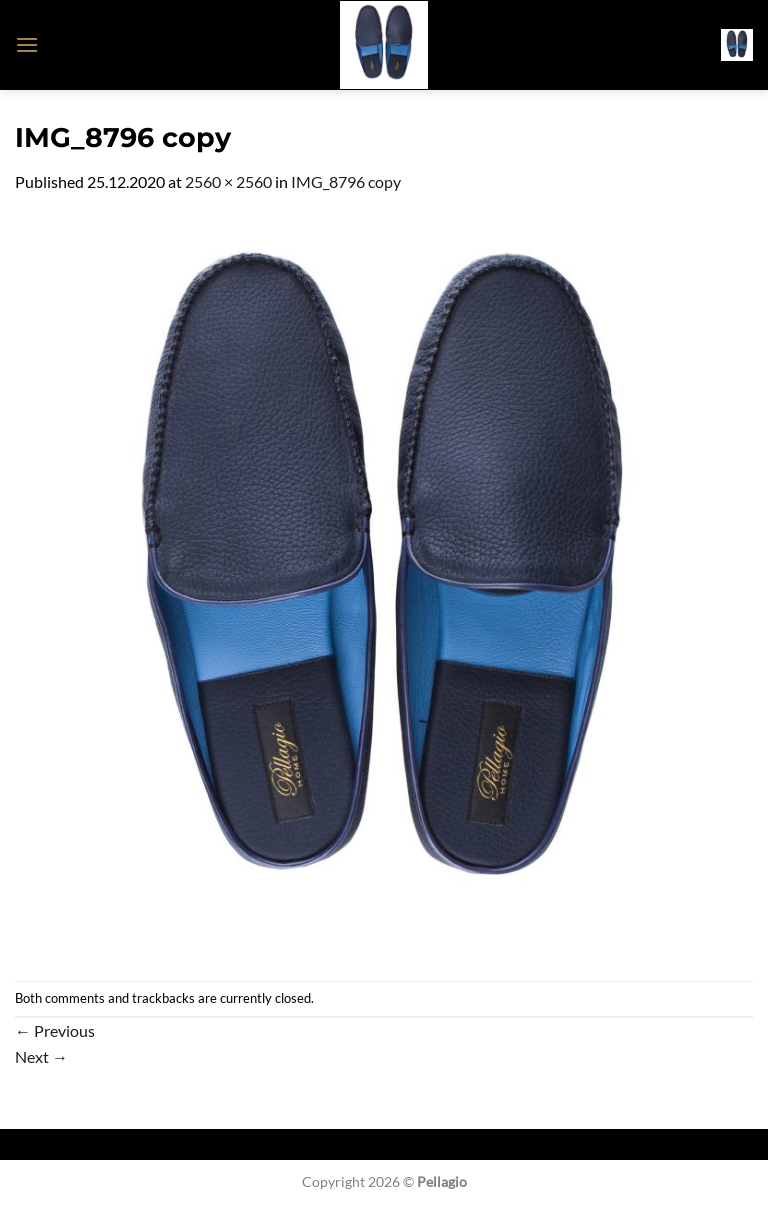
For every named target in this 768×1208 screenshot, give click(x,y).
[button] (27, 44)
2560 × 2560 (228, 181)
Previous (55, 1030)
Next (41, 1056)
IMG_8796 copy (346, 181)
